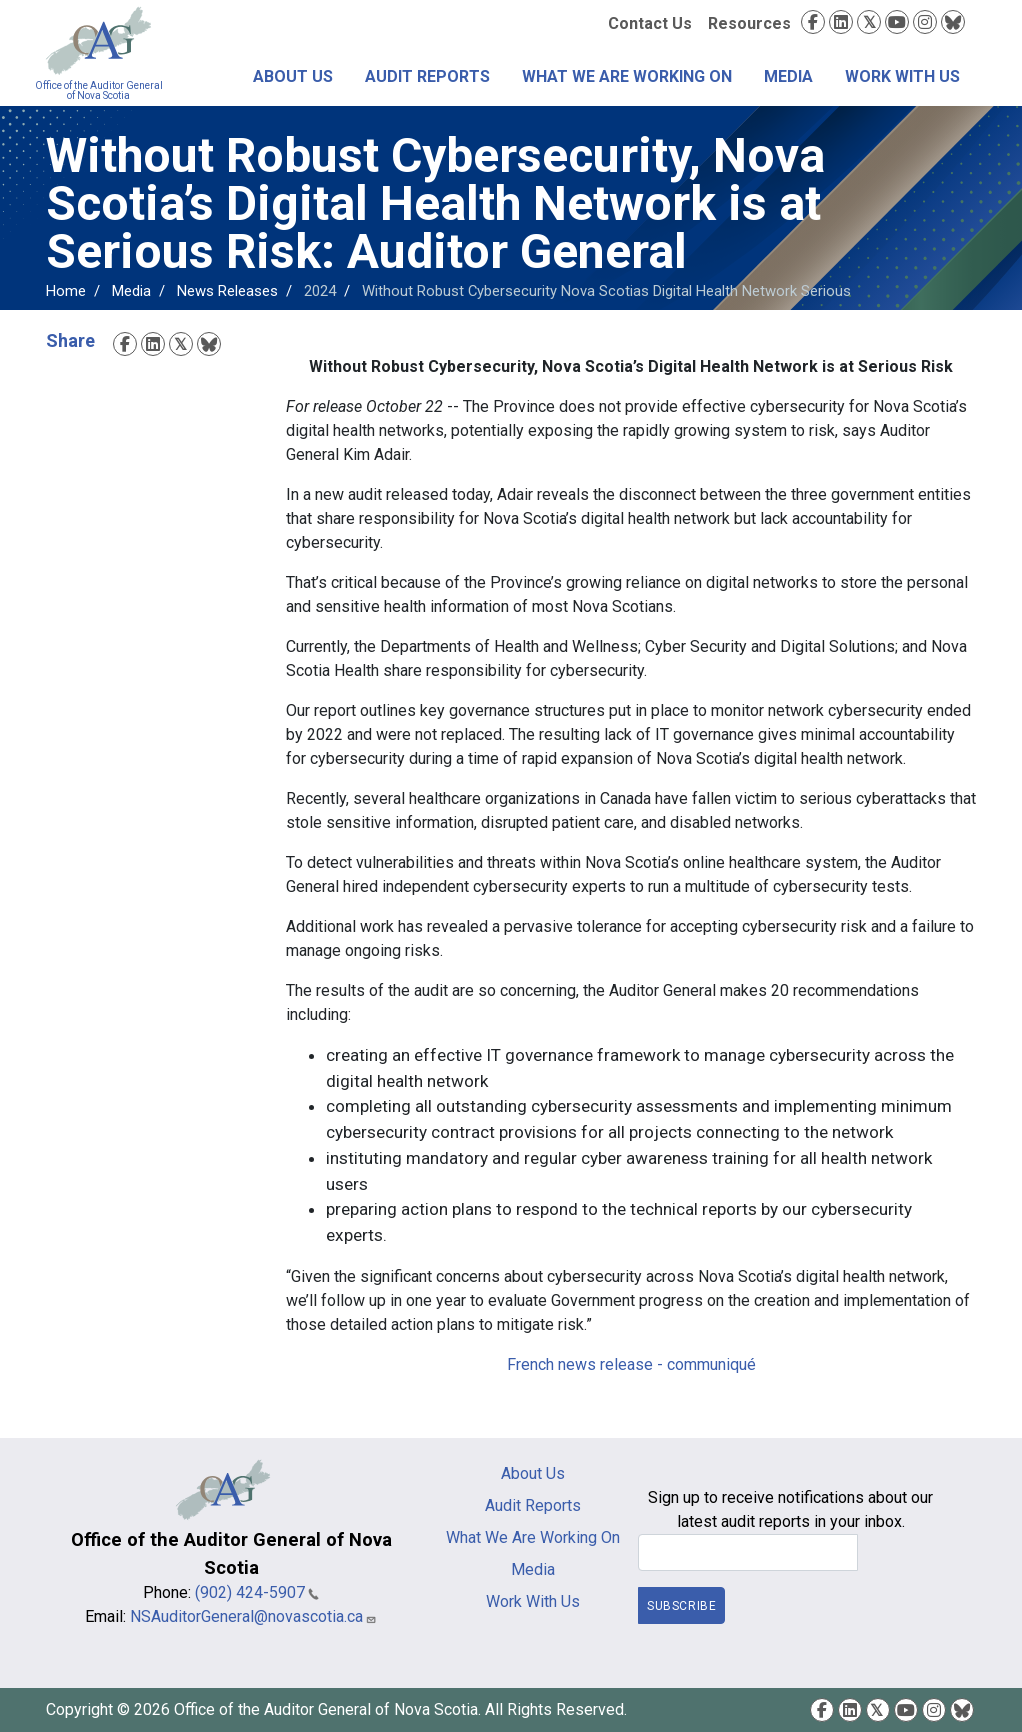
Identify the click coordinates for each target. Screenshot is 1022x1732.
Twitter (869, 22)
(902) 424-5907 (257, 1592)
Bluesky (953, 22)
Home (66, 291)
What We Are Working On (627, 76)
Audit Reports (427, 76)
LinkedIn (841, 22)
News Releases (227, 291)
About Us (293, 76)
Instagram (925, 22)
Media (788, 76)
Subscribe (681, 1606)
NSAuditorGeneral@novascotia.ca (253, 1616)
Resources (749, 23)
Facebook (813, 22)
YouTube (897, 22)
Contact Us (650, 23)
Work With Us (902, 76)
